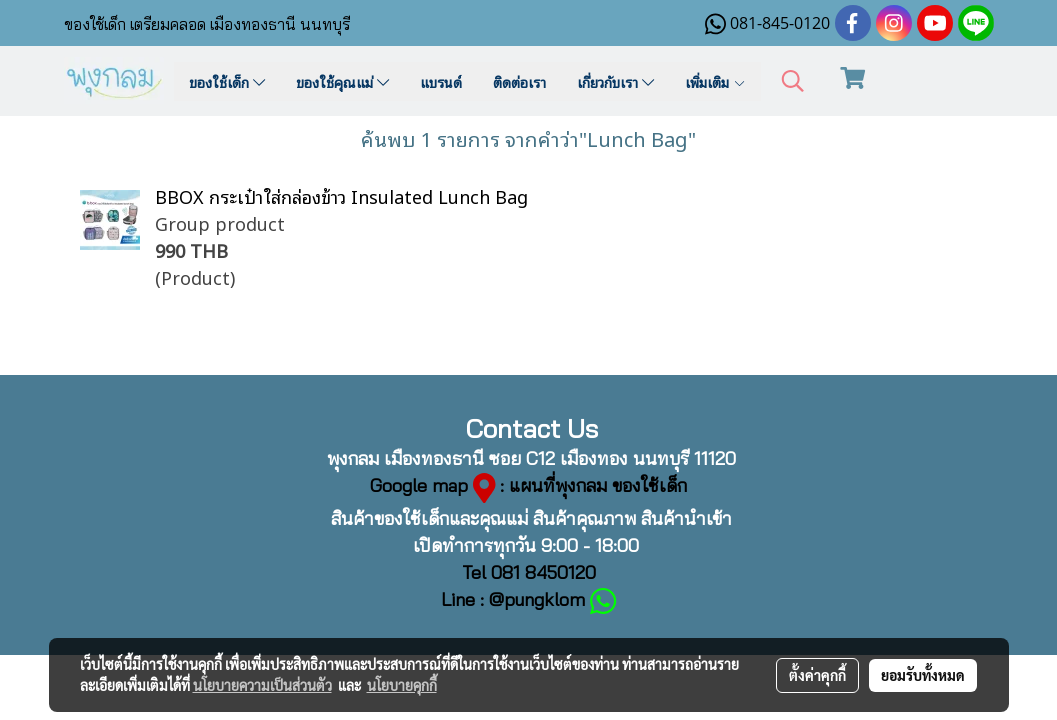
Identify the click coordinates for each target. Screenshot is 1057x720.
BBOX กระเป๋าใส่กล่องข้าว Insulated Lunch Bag (341, 195)
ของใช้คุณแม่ (342, 81)
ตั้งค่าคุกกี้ (817, 675)
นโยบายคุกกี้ (402, 685)
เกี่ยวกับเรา (615, 81)
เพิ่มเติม (715, 81)
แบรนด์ (441, 81)
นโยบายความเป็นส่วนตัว (262, 685)
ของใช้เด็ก (227, 81)
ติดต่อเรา (519, 81)
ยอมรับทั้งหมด (923, 675)
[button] (793, 81)
